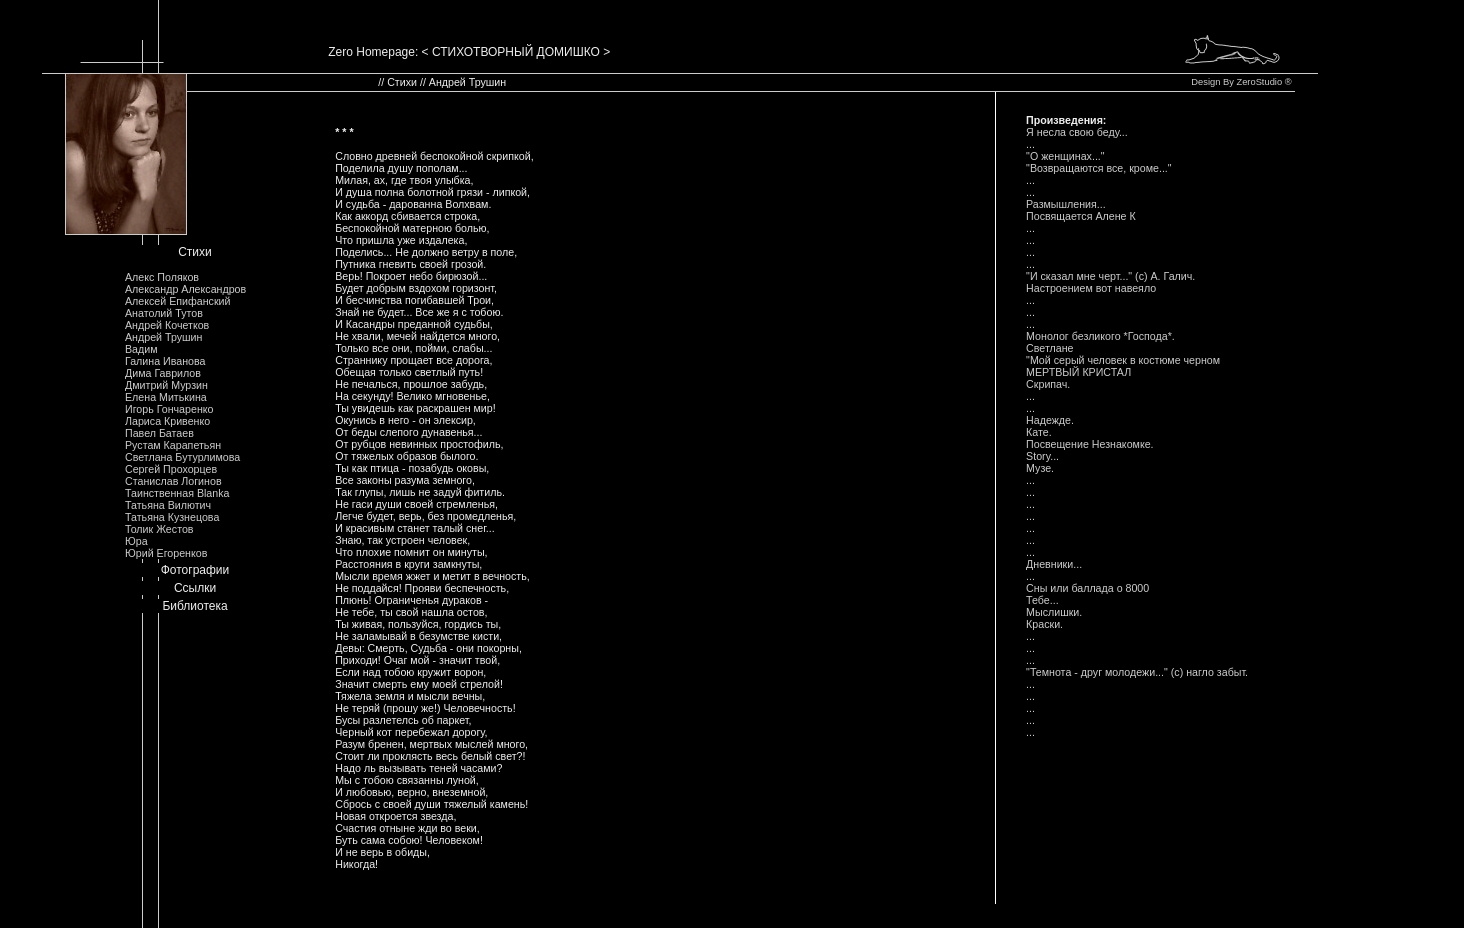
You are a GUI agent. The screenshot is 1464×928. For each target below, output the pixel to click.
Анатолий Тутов (164, 313)
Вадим (141, 349)
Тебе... (1042, 600)
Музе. (1040, 468)
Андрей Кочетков (167, 325)
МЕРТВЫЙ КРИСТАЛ (1078, 372)
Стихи (195, 252)
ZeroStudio (1259, 82)
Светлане (1049, 348)
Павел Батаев (159, 433)
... (1030, 144)
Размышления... (1067, 204)
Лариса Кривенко (167, 421)
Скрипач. (1048, 384)
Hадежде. (1050, 420)
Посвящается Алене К (1081, 216)
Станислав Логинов (173, 481)
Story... (1042, 456)
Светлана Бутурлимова (182, 457)
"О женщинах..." (1065, 156)
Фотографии (195, 570)
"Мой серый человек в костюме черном (1123, 360)
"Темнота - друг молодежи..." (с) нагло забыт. (1137, 672)
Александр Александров (185, 289)
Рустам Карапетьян (173, 445)
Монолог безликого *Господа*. (1102, 336)
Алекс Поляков (162, 277)
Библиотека (194, 606)
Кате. (1039, 432)
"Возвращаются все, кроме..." (1099, 168)
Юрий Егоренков (166, 553)
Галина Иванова (165, 361)
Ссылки (195, 588)
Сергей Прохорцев (171, 469)
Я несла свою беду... (1077, 132)
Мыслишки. (1054, 612)
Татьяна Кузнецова (172, 517)
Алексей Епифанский (178, 301)
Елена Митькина (166, 397)
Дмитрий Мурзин (166, 385)
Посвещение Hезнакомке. (1089, 444)
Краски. (1044, 624)
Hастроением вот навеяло (1091, 288)
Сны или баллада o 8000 (1087, 588)
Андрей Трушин (163, 337)
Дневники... (1054, 564)
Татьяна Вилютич (168, 505)
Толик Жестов (159, 529)
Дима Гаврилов (163, 373)
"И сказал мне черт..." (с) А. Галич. (1110, 276)
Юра (136, 541)
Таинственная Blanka (177, 493)
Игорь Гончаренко (169, 409)
